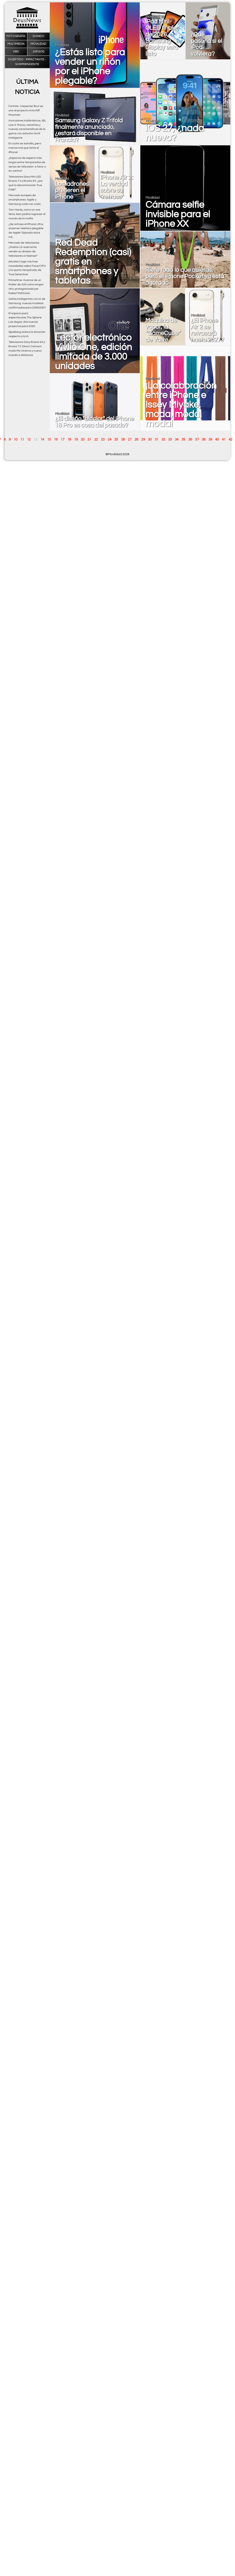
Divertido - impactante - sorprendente (27, 62)
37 (197, 439)
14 (42, 439)
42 (230, 439)
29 (143, 439)
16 (56, 439)
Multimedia (16, 43)
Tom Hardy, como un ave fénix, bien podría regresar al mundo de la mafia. (26, 214)
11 (22, 439)
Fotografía (16, 36)
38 (203, 439)
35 (183, 439)
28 (136, 439)
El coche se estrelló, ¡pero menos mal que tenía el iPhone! (24, 148)
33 (170, 439)
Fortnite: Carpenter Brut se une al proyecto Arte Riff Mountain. (25, 110)
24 (109, 439)
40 (217, 439)
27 (129, 439)
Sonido (38, 36)
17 (62, 439)
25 (116, 439)
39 (210, 439)
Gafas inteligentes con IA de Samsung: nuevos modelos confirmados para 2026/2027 (27, 303)
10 (15, 439)
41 (224, 439)
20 (82, 439)
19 (76, 439)
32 (163, 439)
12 (29, 439)
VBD (16, 51)
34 (176, 439)
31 (156, 439)
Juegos (38, 51)
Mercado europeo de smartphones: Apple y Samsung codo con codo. (24, 199)
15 (49, 439)
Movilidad (38, 43)
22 (96, 439)
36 (190, 439)
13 (35, 439)
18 (69, 439)
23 (103, 439)
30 (150, 439)
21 (89, 439)
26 (123, 439)
